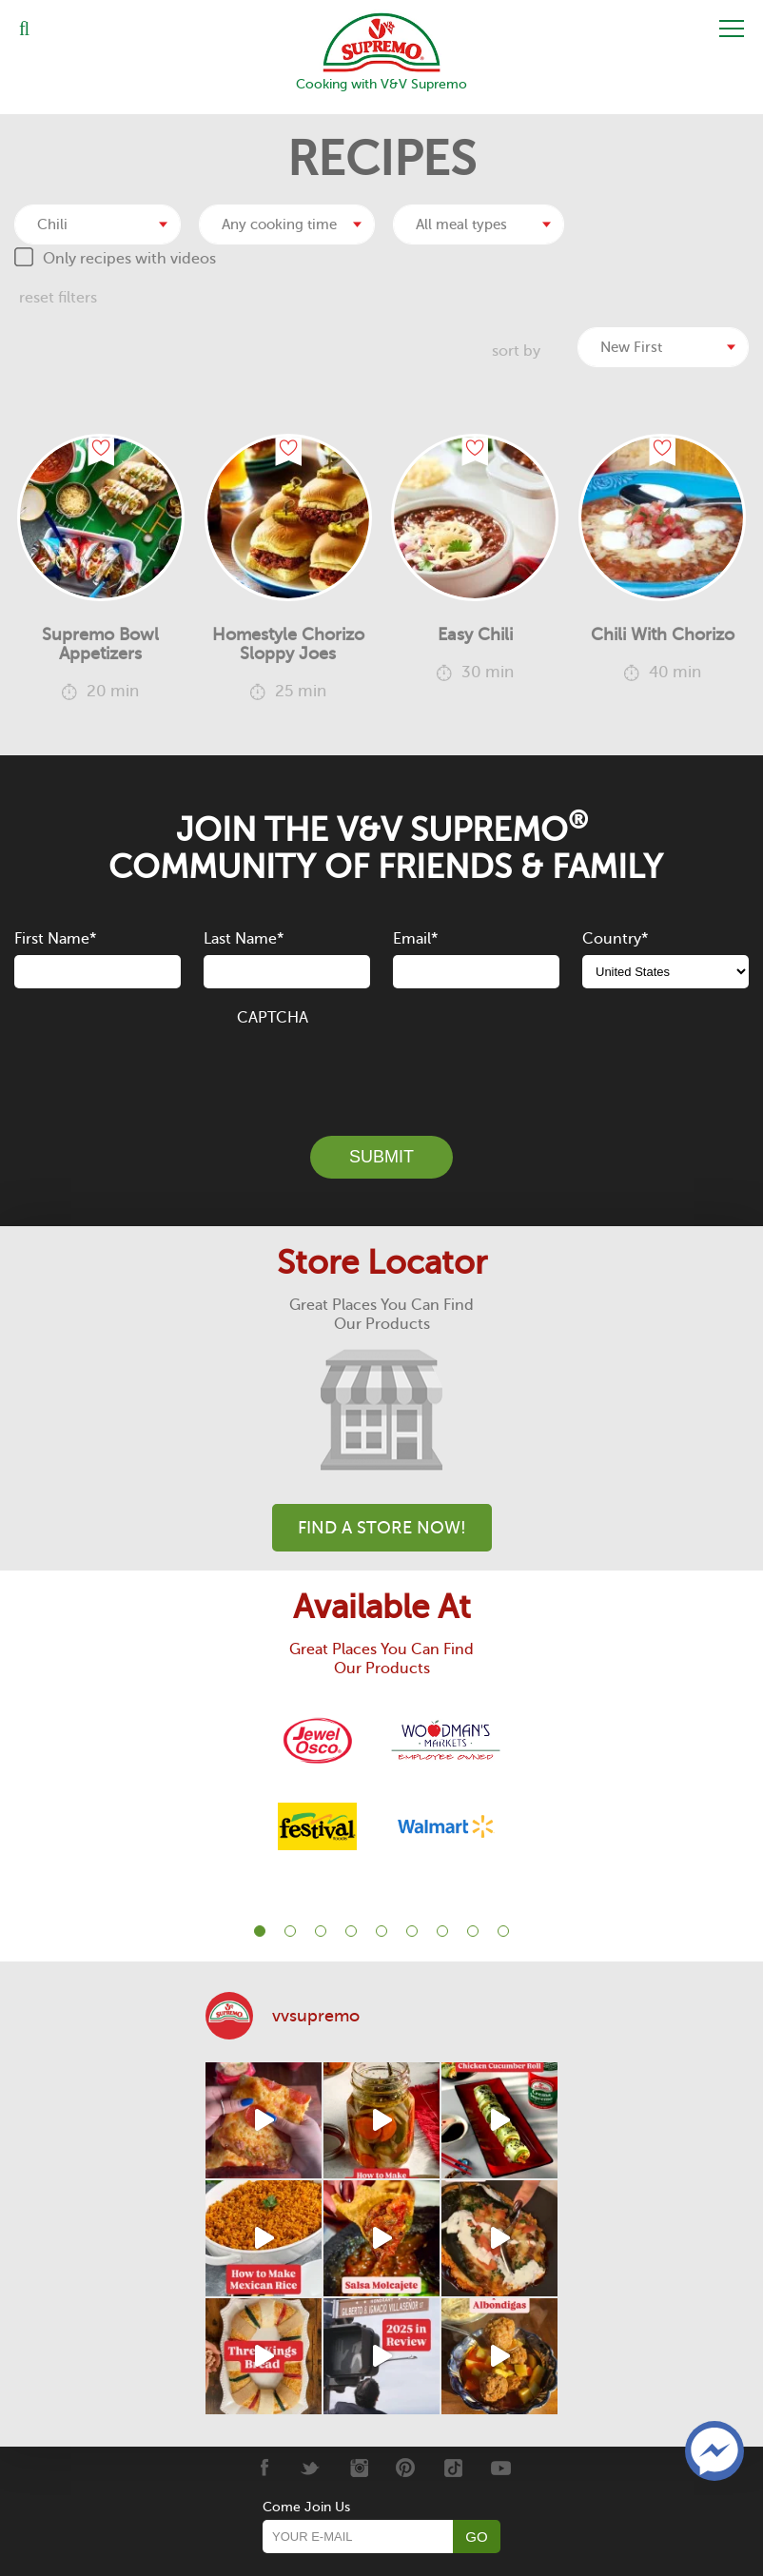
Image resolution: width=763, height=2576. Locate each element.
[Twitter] (311, 2466)
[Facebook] (263, 2466)
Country (615, 938)
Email (415, 938)
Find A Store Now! (382, 1526)
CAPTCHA (272, 1016)
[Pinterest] (406, 2466)
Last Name (244, 938)
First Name (55, 938)
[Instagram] (358, 2466)
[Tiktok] (453, 2466)
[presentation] (381, 1069)
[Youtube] (501, 2466)
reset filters (58, 296)
